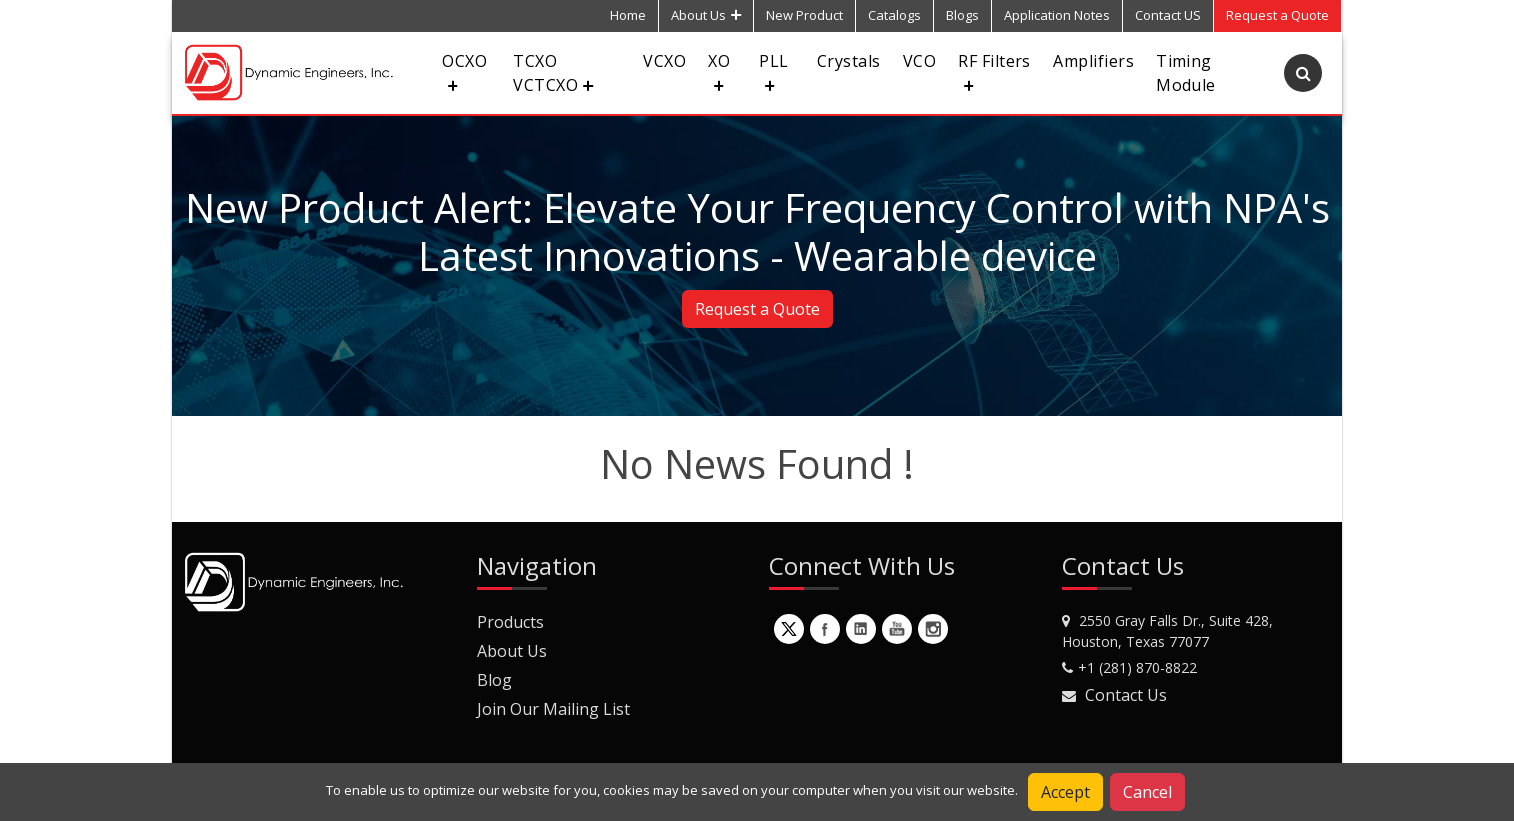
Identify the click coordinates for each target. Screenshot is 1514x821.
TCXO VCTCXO (553, 73)
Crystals (849, 61)
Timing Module (1186, 73)
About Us (706, 15)
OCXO (464, 70)
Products (510, 622)
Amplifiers (1093, 61)
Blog (494, 680)
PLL (773, 70)
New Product (804, 15)
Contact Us (1126, 695)
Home (628, 15)
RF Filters (994, 70)
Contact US (1168, 15)
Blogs (962, 15)
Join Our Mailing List (553, 709)
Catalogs (894, 15)
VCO (919, 61)
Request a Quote (757, 309)
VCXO (664, 61)
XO (719, 70)
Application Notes (1057, 15)
